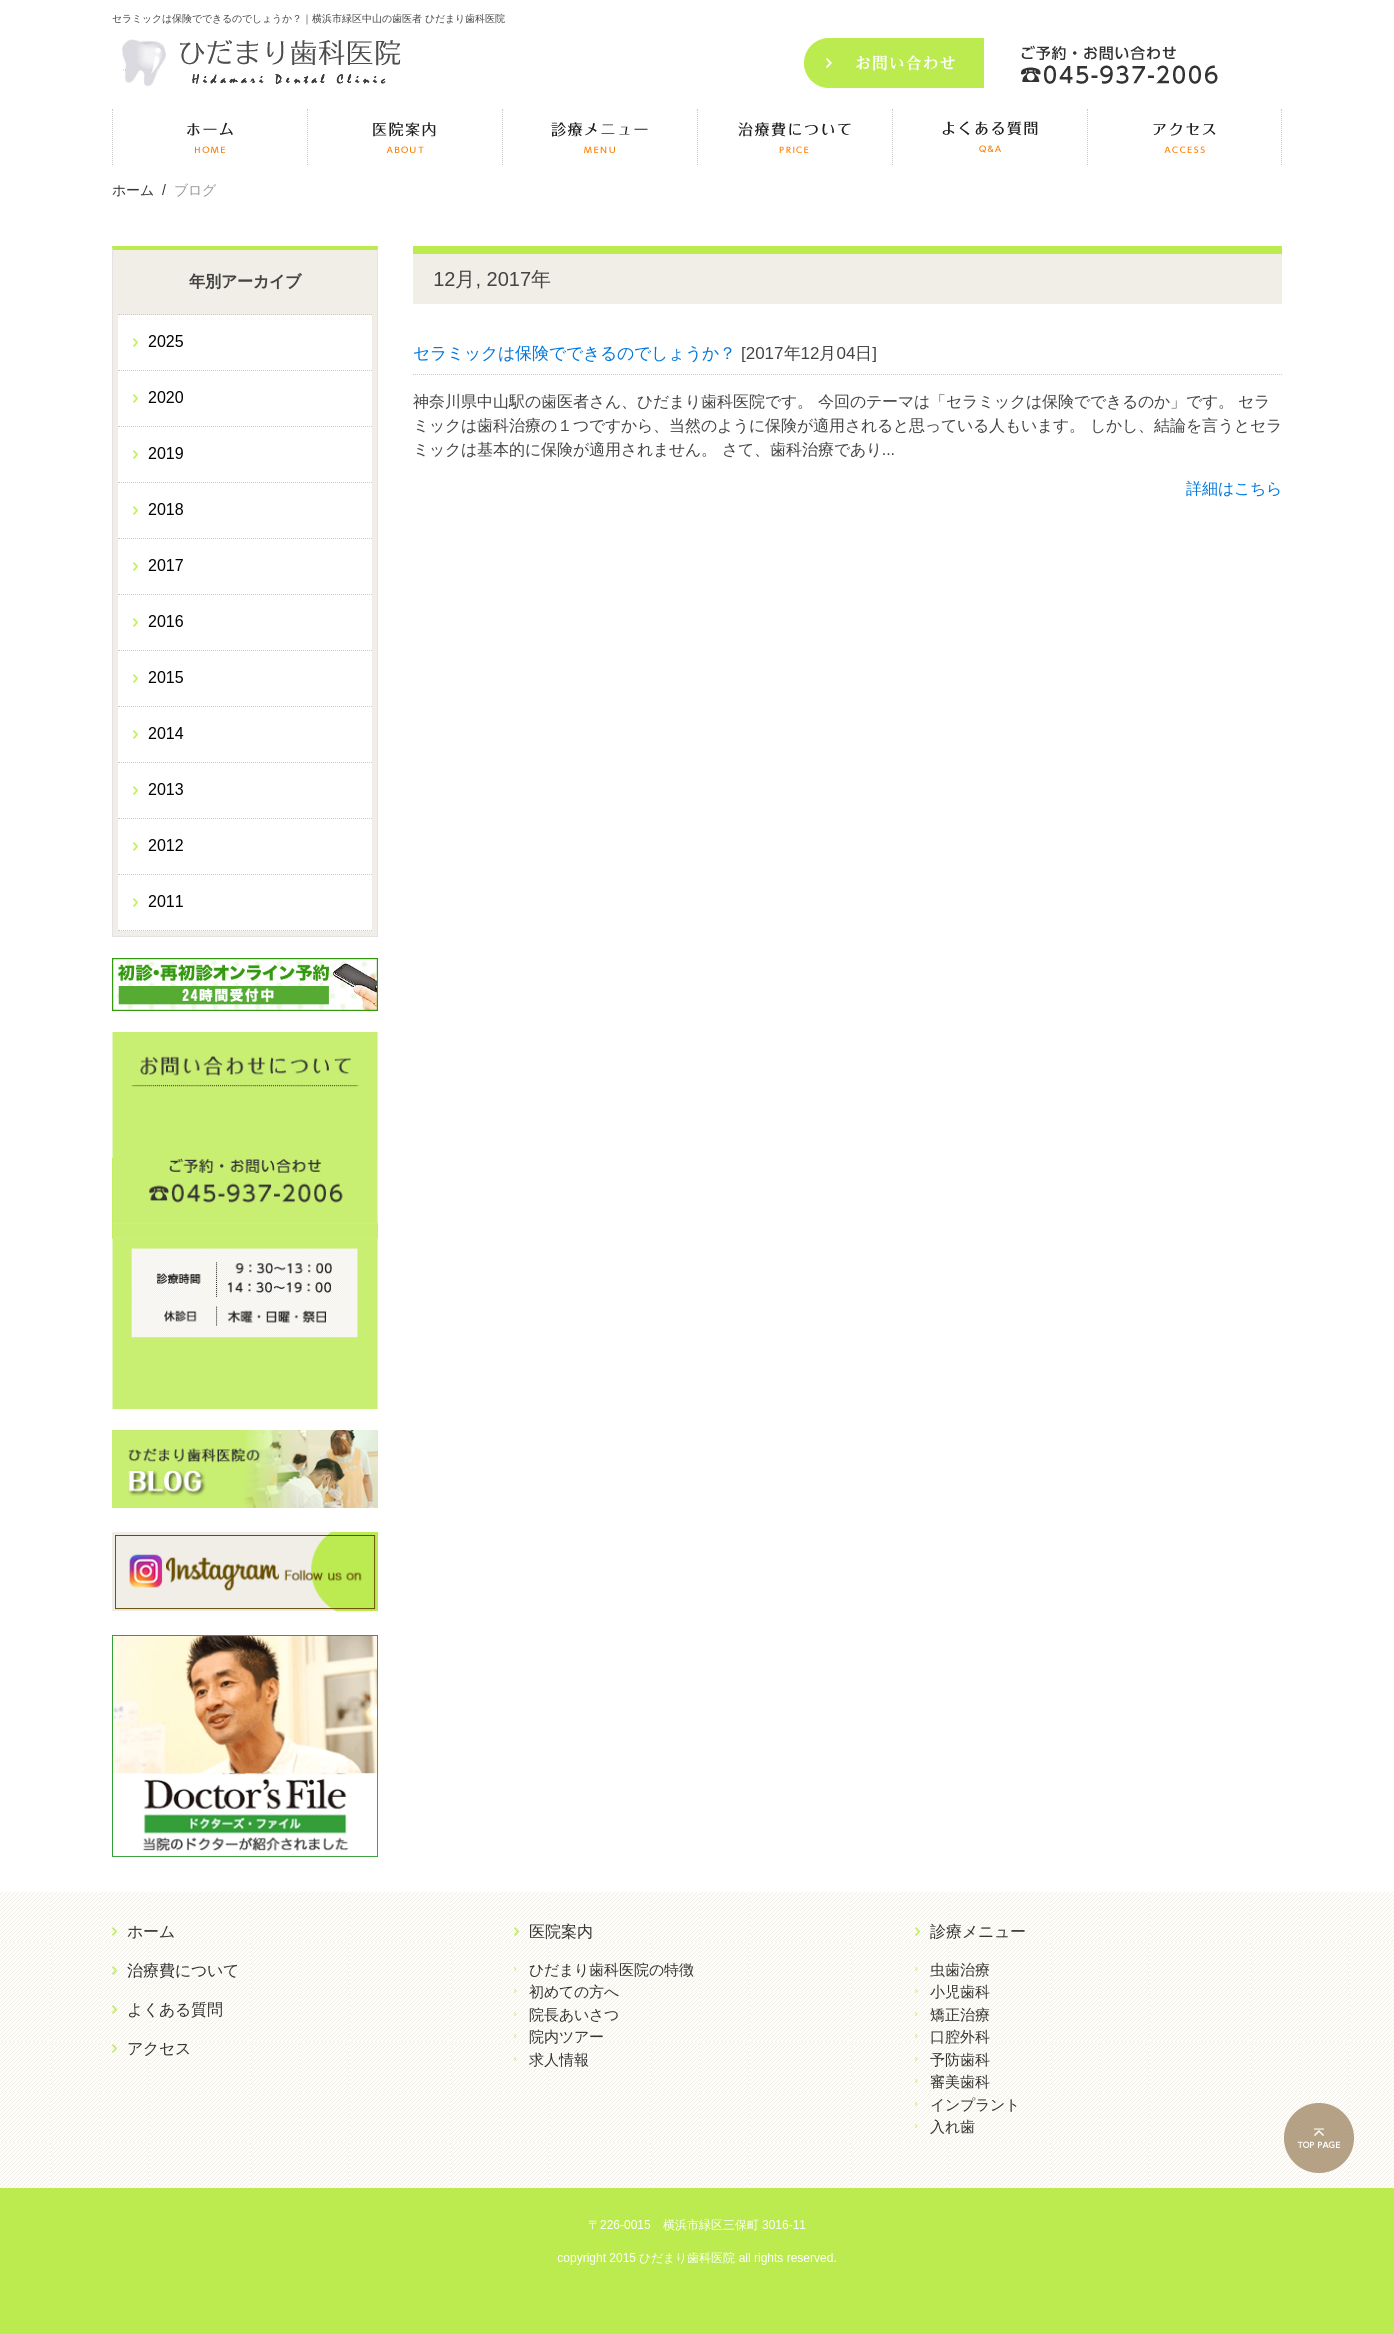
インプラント (975, 2104)
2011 (166, 901)
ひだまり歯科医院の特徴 (611, 1969)
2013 (166, 789)
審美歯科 (960, 2081)
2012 (166, 845)
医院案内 (561, 1931)
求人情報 (559, 2059)
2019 (166, 453)
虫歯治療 (960, 1969)
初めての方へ (574, 1991)
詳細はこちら (1234, 488)
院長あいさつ (574, 2014)
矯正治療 (960, 2014)
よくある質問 (175, 2009)
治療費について (183, 1970)
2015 (166, 677)
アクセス (159, 2048)
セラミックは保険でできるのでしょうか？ (574, 353)
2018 (166, 509)
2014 (166, 733)
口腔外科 (960, 2036)
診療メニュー (978, 1931)
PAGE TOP (1334, 2141)
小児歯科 (960, 1991)
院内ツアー (566, 2036)
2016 (166, 621)
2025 (166, 341)
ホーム (151, 1931)
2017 (166, 565)
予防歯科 (960, 2059)
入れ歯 (952, 2126)
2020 (166, 397)
